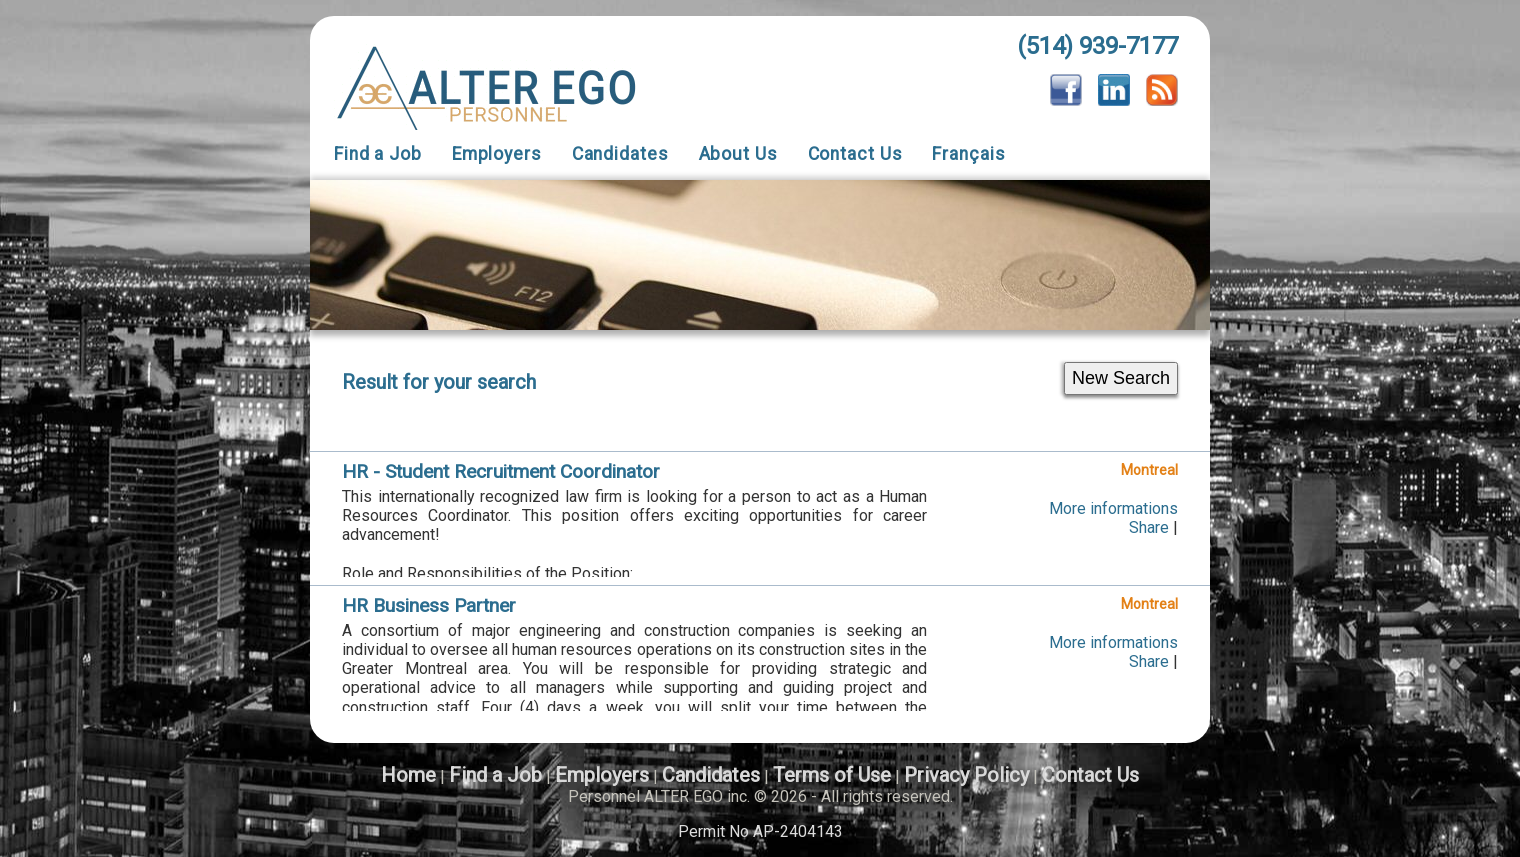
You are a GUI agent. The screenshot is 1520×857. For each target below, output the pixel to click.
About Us (738, 154)
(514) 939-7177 (1097, 46)
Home (408, 775)
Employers (497, 154)
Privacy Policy (966, 775)
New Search (1121, 378)
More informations (1113, 508)
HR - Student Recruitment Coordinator (501, 471)
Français (968, 154)
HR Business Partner (429, 605)
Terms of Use (832, 775)
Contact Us (855, 154)
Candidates (620, 154)
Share (1149, 527)
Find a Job (378, 154)
